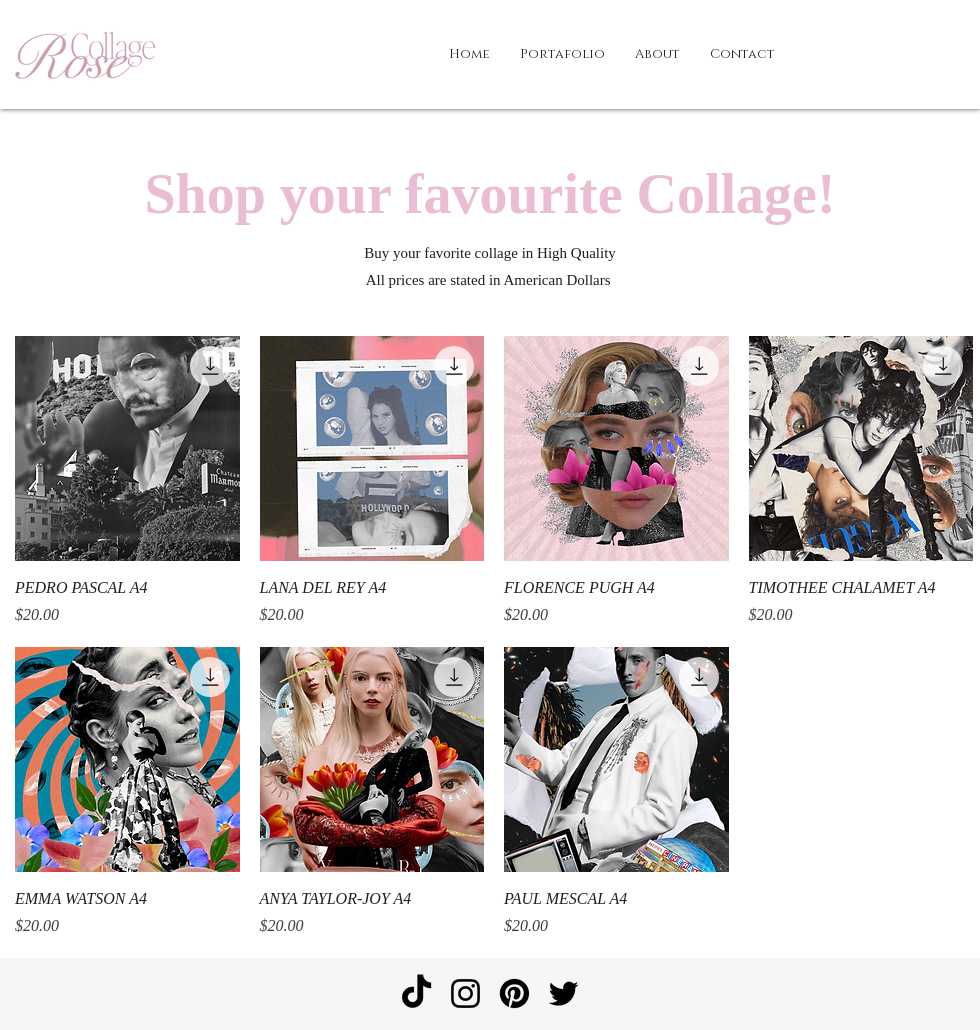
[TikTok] (416, 993)
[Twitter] (563, 993)
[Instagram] (465, 993)
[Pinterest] (514, 993)
